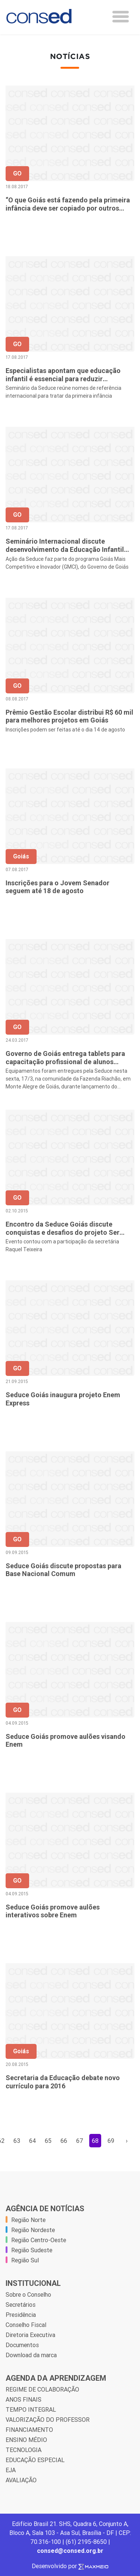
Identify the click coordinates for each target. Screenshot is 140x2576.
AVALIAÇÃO (21, 2480)
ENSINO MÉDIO (26, 2439)
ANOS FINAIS (23, 2399)
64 (32, 2140)
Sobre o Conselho (28, 2294)
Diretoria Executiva (30, 2335)
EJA (11, 2470)
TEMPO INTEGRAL (31, 2409)
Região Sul (25, 2260)
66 (63, 2140)
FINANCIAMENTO (29, 2429)
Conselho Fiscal (26, 2324)
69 (111, 2140)
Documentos (22, 2345)
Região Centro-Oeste (38, 2240)
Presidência (21, 2314)
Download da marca (31, 2355)
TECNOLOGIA (23, 2450)
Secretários (20, 2304)
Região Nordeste (33, 2230)
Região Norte (28, 2220)
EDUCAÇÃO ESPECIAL (35, 2460)
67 (79, 2140)
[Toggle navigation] (121, 16)
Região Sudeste (31, 2250)
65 (48, 2140)
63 (16, 2140)
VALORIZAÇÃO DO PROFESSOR (48, 2419)
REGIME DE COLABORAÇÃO (42, 2389)
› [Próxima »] (127, 2140)
